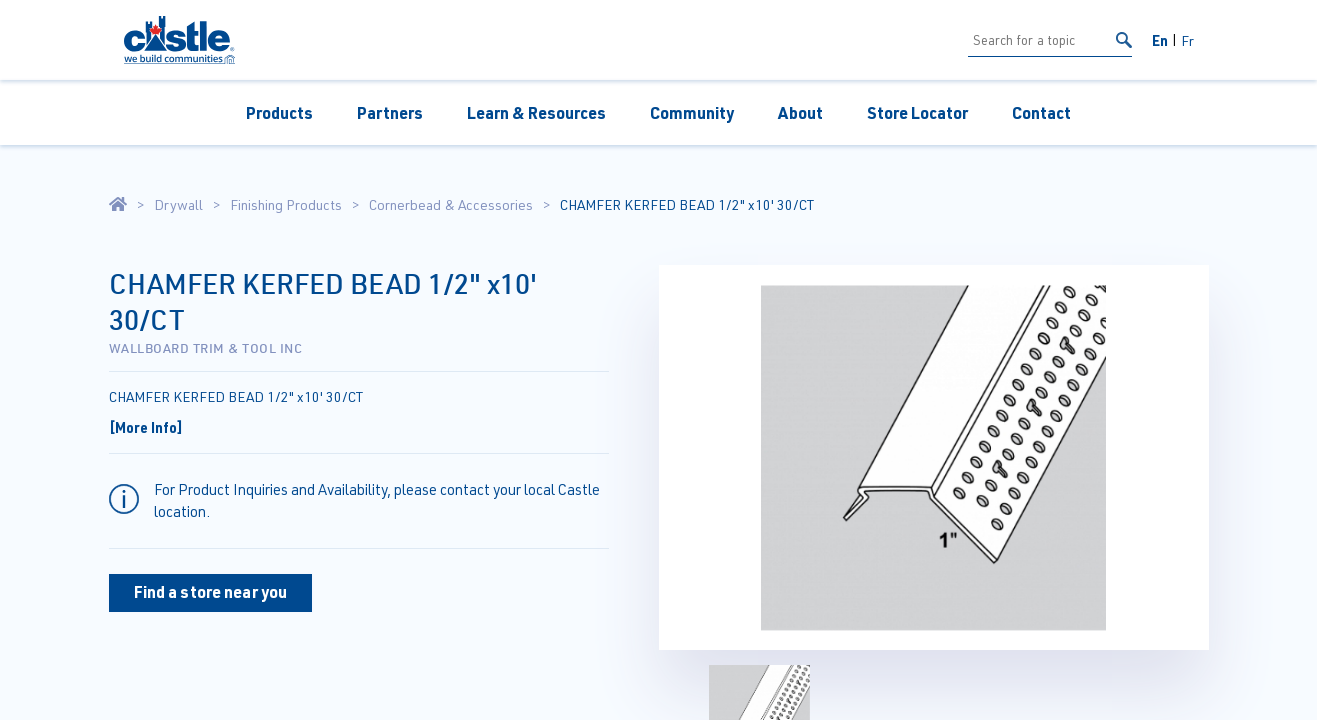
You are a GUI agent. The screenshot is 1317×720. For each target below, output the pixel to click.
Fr (1187, 40)
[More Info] (146, 427)
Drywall (178, 205)
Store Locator (917, 112)
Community (692, 112)
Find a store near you (211, 591)
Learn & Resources (536, 112)
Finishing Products (286, 205)
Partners (390, 112)
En (1160, 40)
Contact (1041, 112)
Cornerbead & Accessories (451, 205)
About (800, 112)
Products (279, 112)
